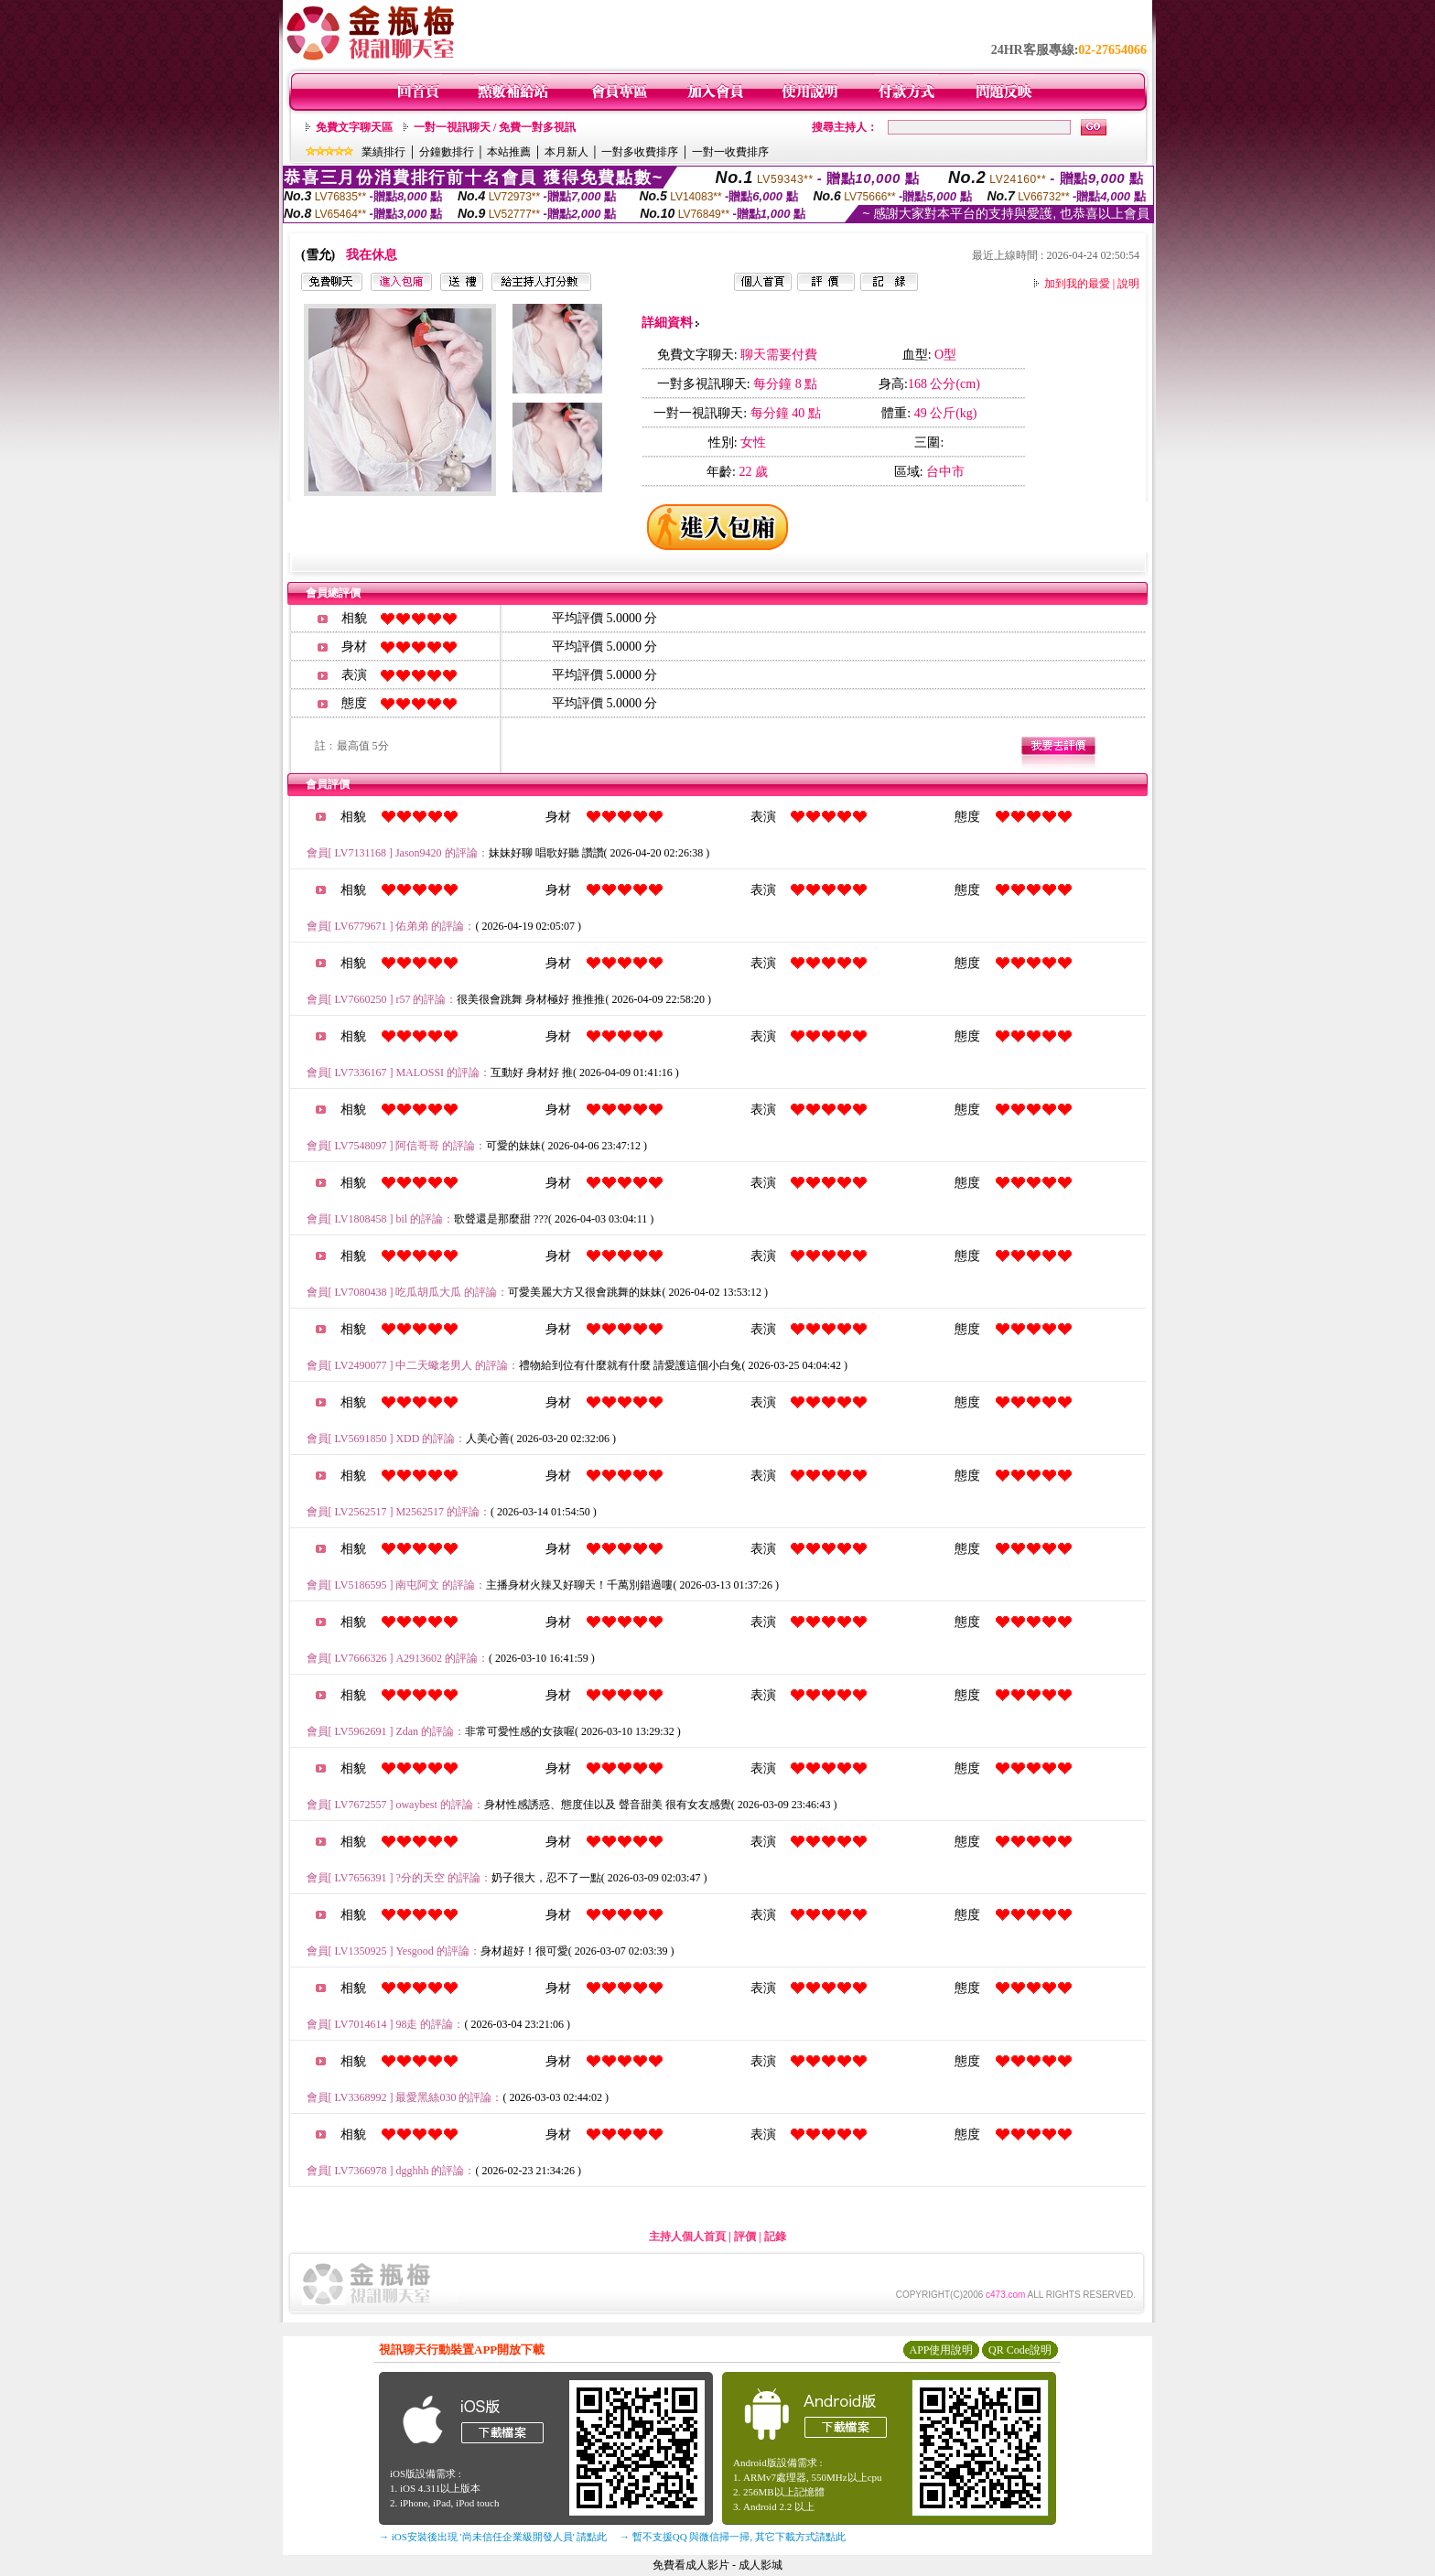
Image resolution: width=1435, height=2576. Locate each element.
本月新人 (566, 152)
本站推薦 (509, 152)
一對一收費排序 (730, 152)
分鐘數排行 (446, 152)
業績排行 (383, 152)
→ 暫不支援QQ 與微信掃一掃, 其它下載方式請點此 (733, 2536)
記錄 (775, 2236)
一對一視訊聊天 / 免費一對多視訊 (495, 127)
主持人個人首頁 (687, 2236)
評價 (745, 2236)
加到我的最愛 (1077, 283)
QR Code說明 (1020, 2350)
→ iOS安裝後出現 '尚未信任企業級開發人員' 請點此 (493, 2536)
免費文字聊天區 (354, 127)
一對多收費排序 (639, 152)
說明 (1128, 283)
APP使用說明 (941, 2350)
